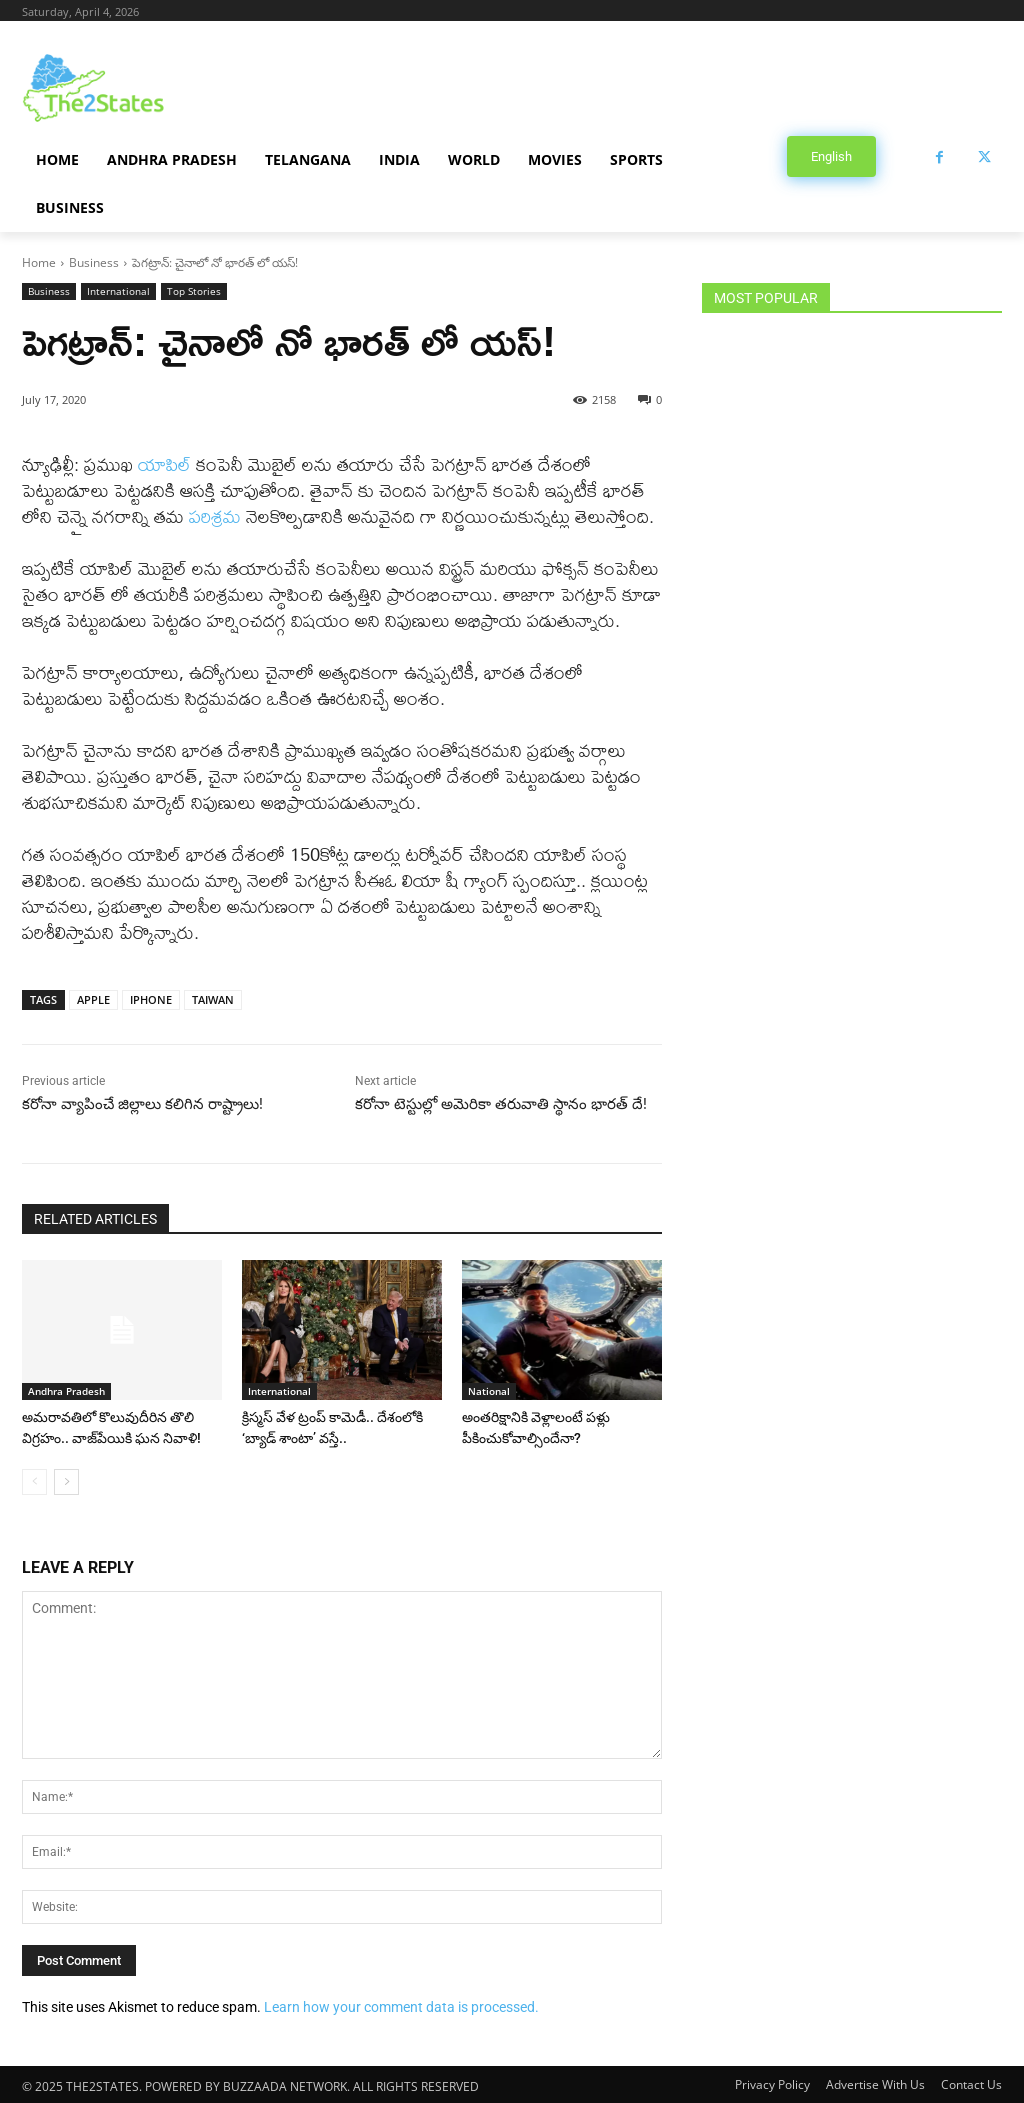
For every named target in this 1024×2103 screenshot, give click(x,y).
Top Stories (194, 291)
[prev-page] (34, 1480)
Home (39, 262)
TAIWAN (213, 999)
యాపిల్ (164, 464)
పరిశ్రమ (215, 516)
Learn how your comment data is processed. (401, 2005)
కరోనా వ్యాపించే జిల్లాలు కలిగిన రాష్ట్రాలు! (142, 1104)
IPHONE (151, 999)
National (489, 1391)
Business (94, 262)
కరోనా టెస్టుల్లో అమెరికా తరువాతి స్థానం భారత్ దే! (501, 1104)
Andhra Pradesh (66, 1391)
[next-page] (66, 1480)
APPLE (93, 999)
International (118, 291)
